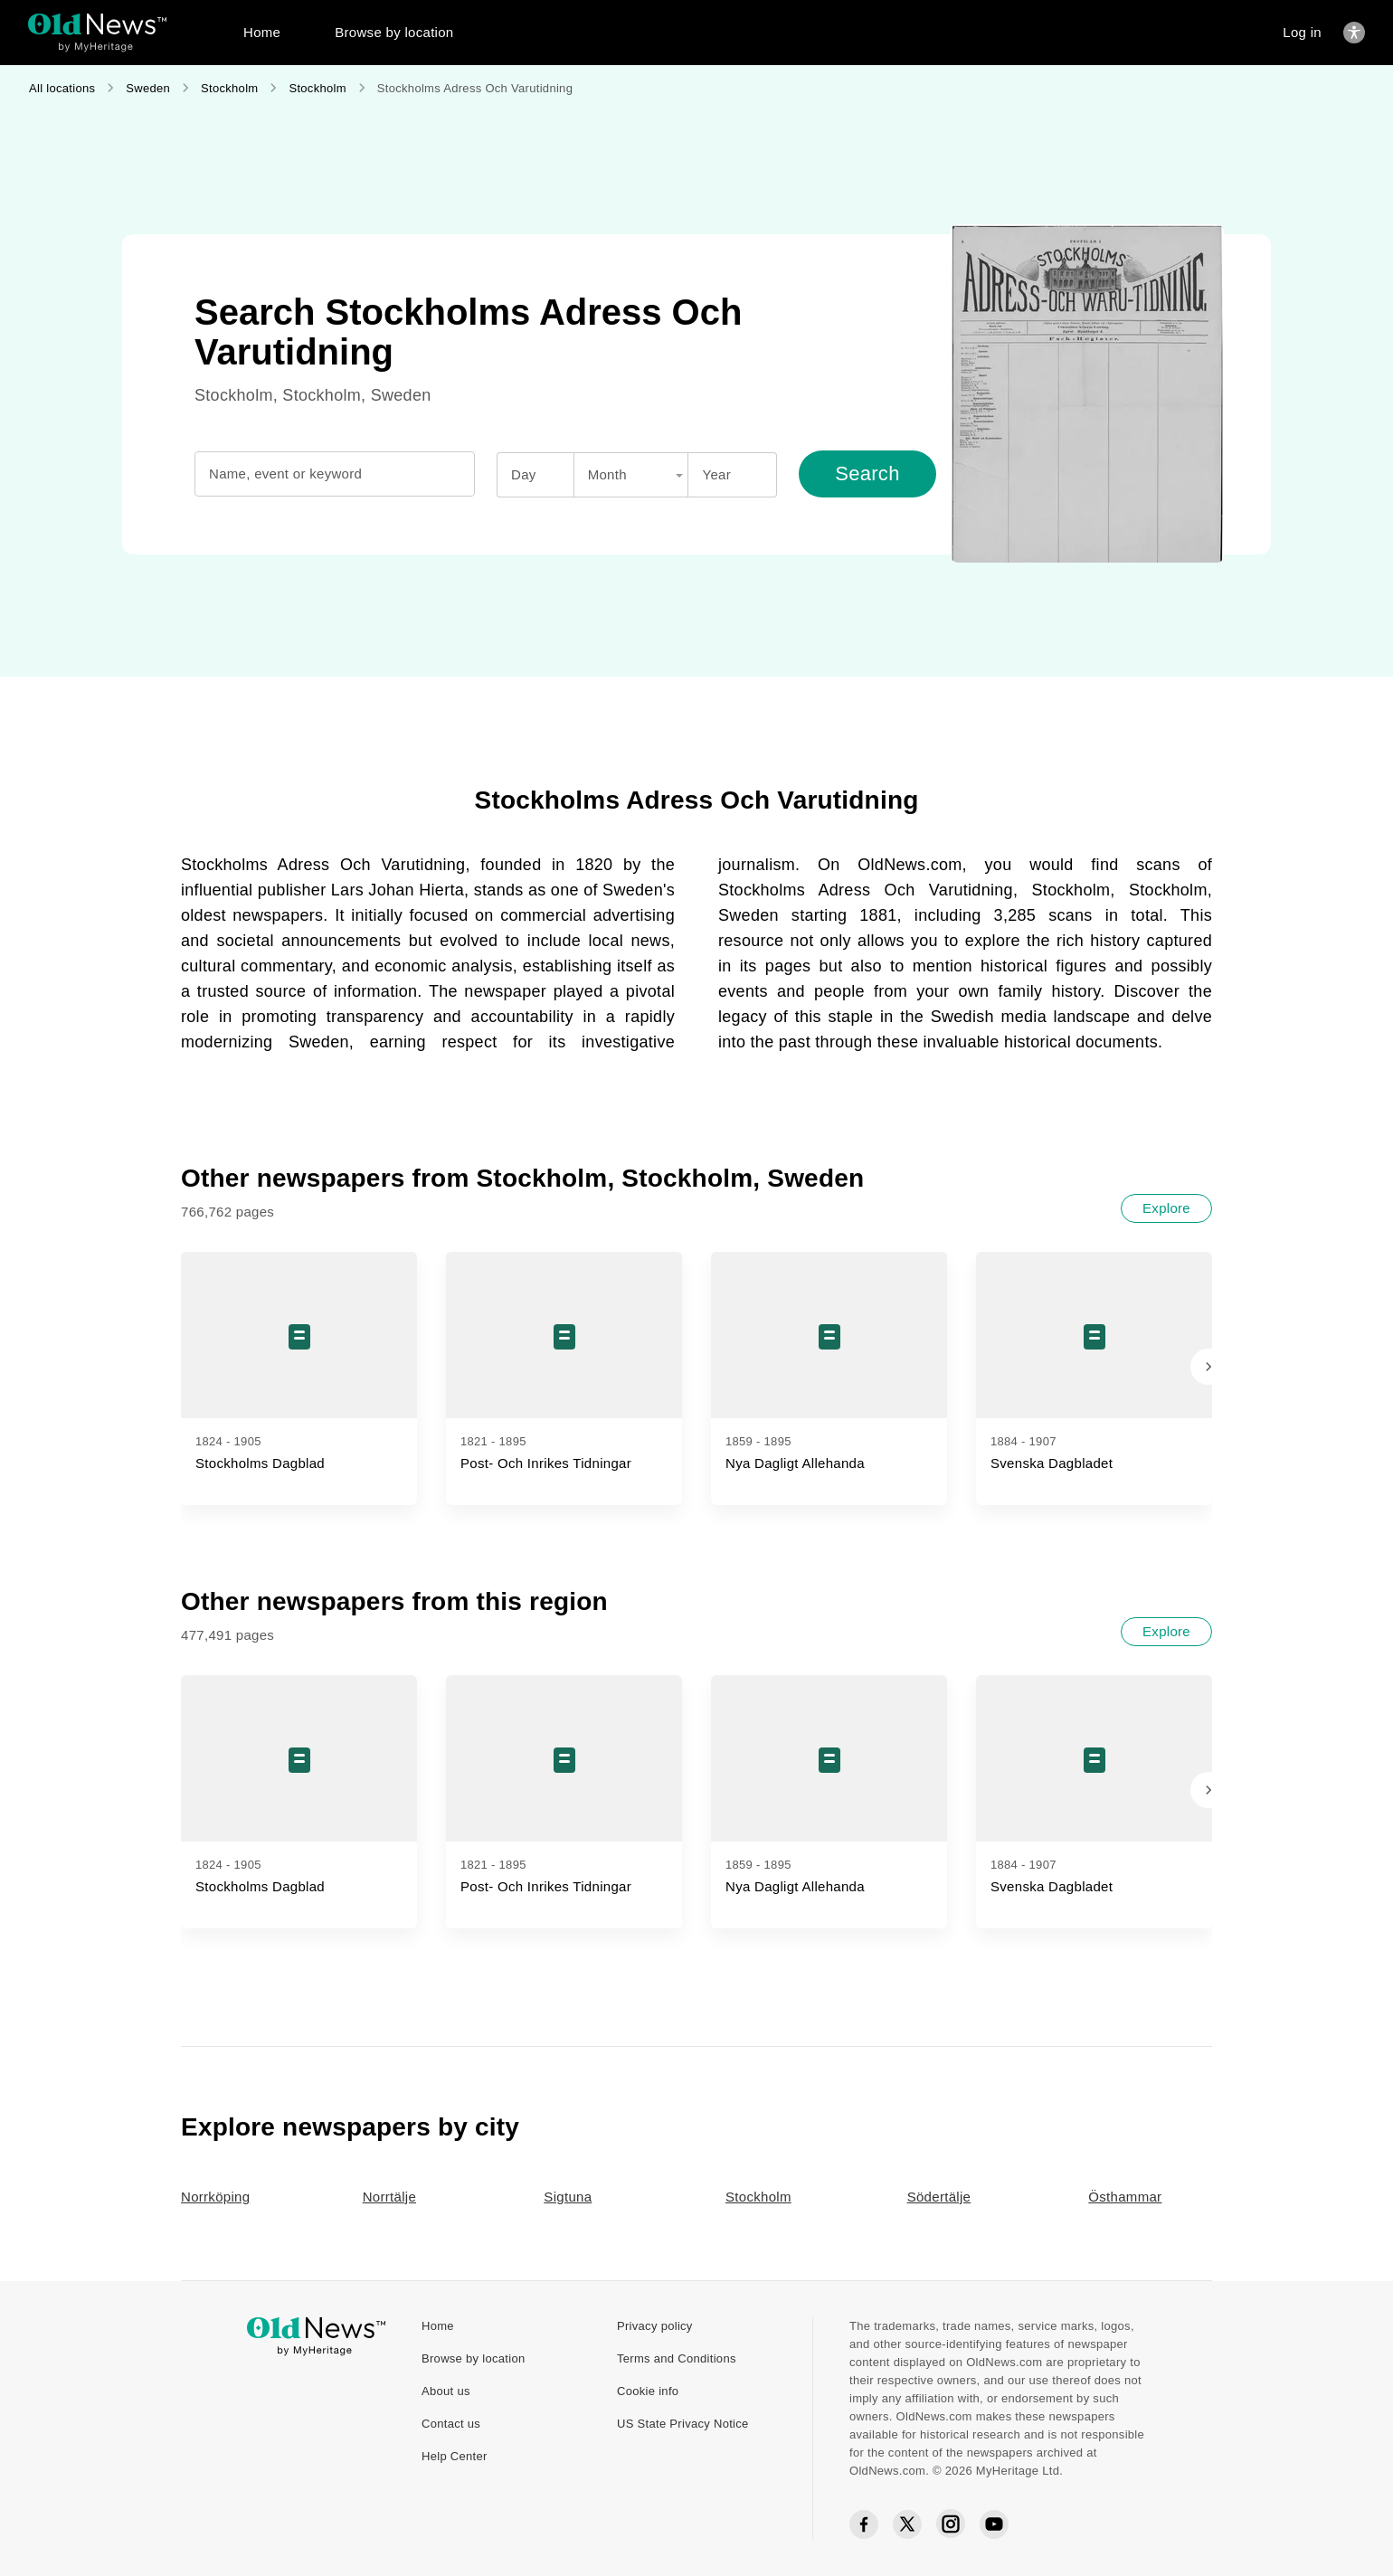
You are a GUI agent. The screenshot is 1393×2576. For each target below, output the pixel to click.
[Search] (867, 473)
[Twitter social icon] (907, 2524)
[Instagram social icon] (950, 2524)
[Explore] (1166, 1208)
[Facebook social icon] (863, 2525)
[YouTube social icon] (994, 2524)
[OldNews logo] (97, 24)
